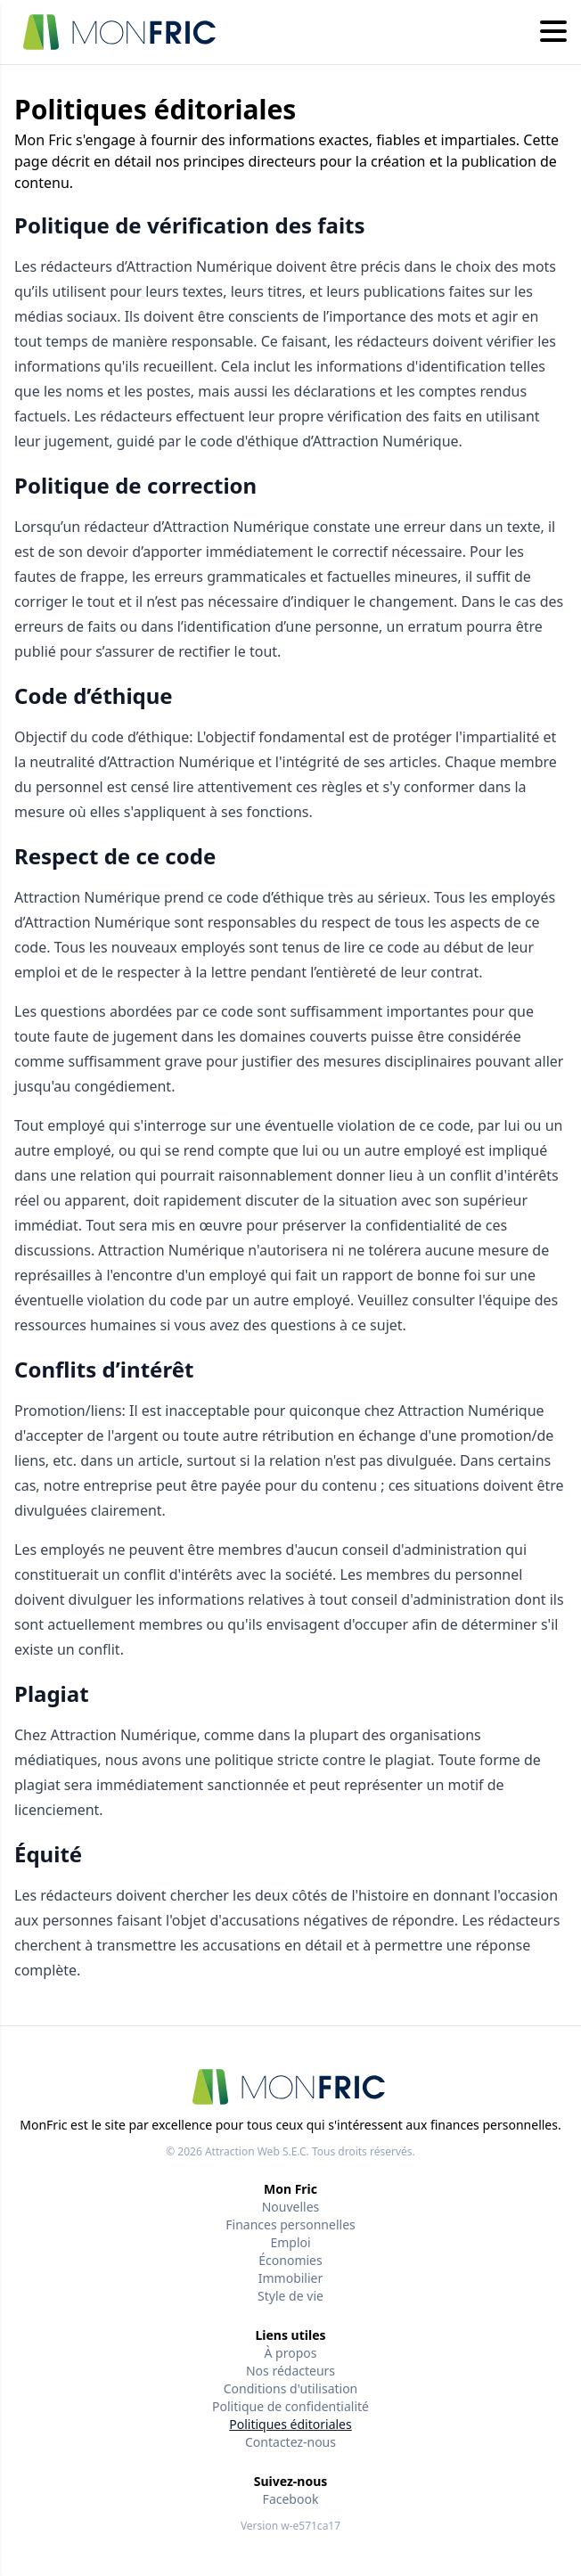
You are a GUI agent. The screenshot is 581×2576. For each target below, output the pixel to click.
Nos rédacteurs (290, 2370)
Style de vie (290, 2295)
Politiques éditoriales (290, 2424)
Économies (290, 2260)
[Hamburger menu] (553, 32)
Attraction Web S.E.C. (257, 2151)
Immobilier (290, 2277)
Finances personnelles (290, 2224)
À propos (291, 2352)
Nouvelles (291, 2206)
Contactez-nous (290, 2441)
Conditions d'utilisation (291, 2388)
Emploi (290, 2242)
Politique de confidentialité (290, 2406)
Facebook (291, 2498)
